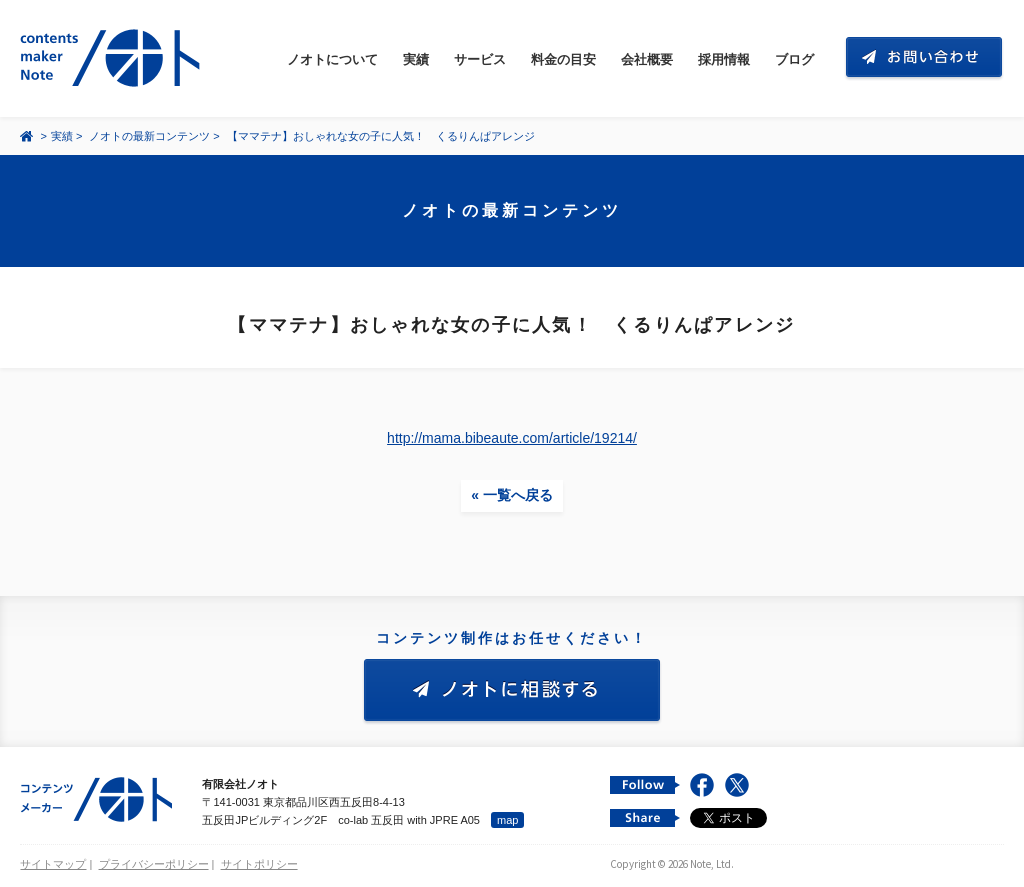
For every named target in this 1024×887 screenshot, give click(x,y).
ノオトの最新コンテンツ (149, 136)
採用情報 (724, 59)
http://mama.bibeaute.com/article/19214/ (512, 438)
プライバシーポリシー (154, 864)
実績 (416, 59)
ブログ (794, 59)
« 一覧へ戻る (512, 495)
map (507, 820)
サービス (480, 59)
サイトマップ (53, 864)
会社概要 (647, 59)
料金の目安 (563, 59)
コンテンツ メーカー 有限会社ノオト (114, 58)
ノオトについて (332, 59)
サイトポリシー (259, 864)
